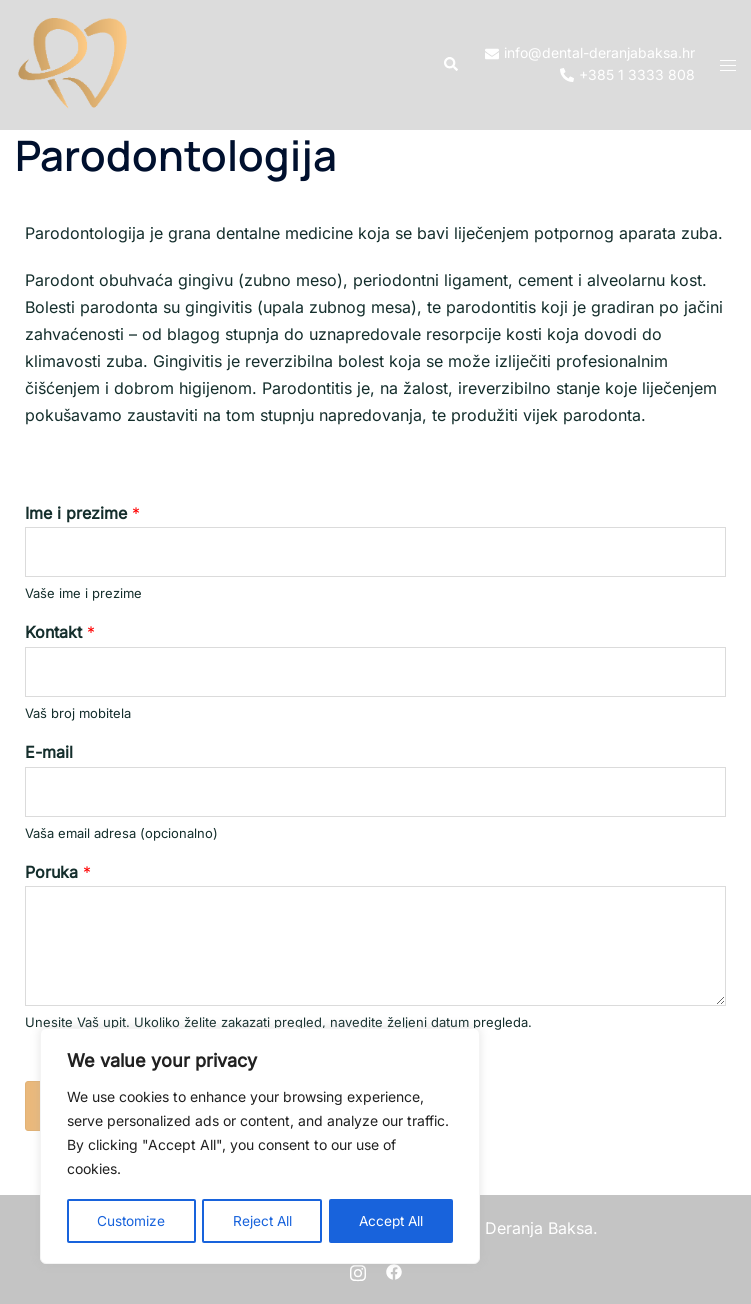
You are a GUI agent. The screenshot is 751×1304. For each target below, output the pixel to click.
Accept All (390, 1220)
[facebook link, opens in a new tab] (394, 1270)
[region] (260, 1147)
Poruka (58, 872)
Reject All (260, 1220)
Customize (130, 1220)
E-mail (49, 752)
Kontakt (60, 632)
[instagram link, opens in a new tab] (358, 1270)
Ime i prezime (82, 513)
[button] (450, 65)
